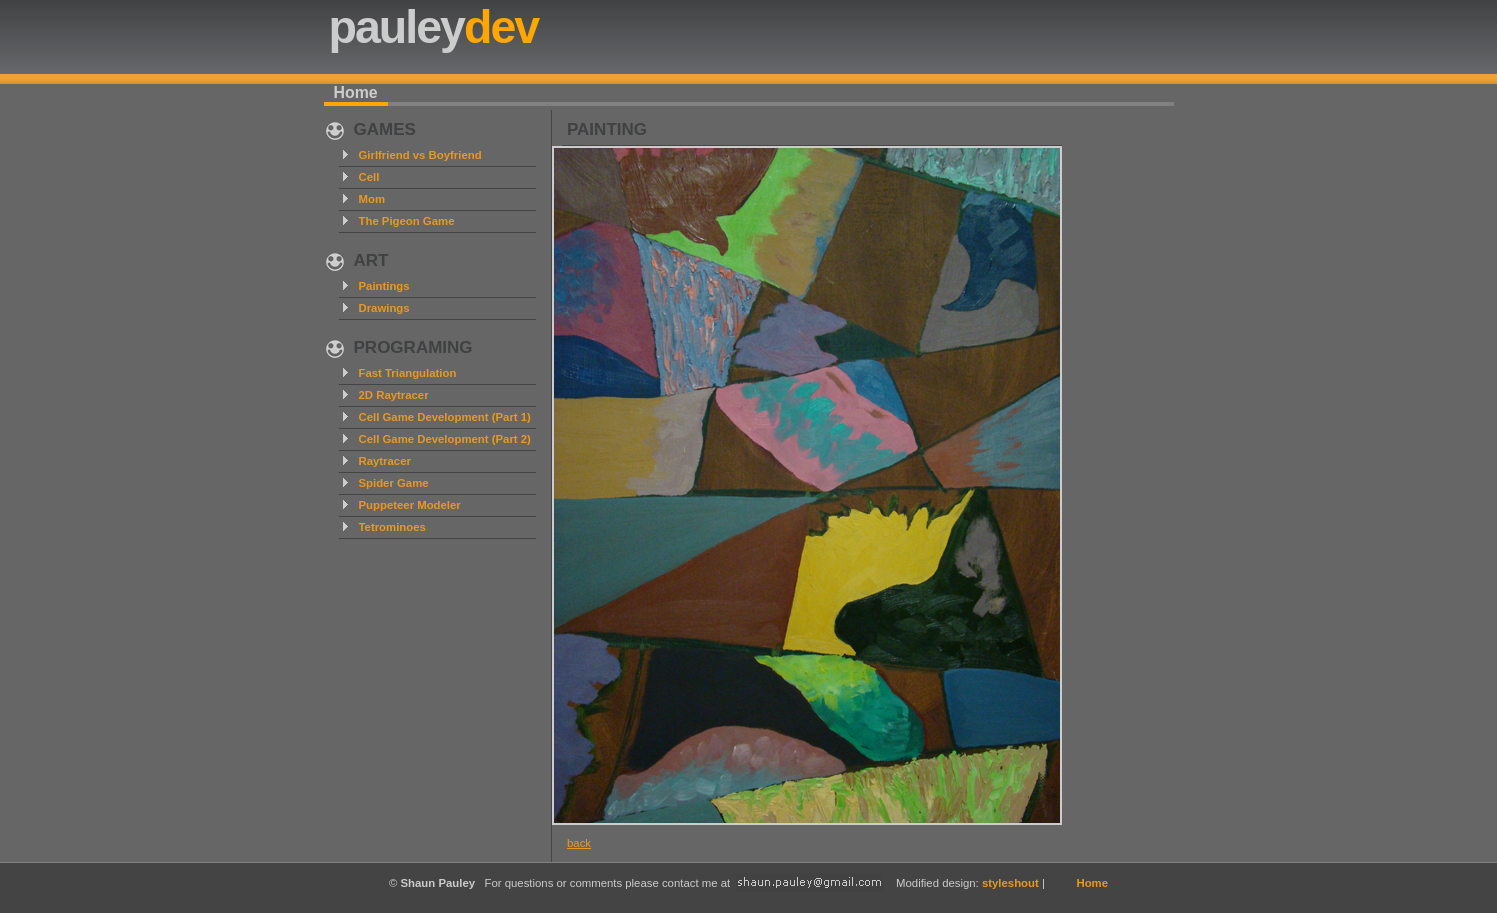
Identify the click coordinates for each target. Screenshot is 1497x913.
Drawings (384, 308)
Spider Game (394, 483)
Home (356, 92)
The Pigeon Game (407, 221)
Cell (369, 177)
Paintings (384, 286)
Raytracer (385, 461)
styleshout (1010, 883)
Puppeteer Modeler (410, 505)
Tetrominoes (392, 527)
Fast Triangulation (408, 373)
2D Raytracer (394, 395)
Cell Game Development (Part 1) (445, 417)
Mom (372, 199)
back (579, 843)
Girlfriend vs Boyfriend (420, 155)
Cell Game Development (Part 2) (445, 439)
